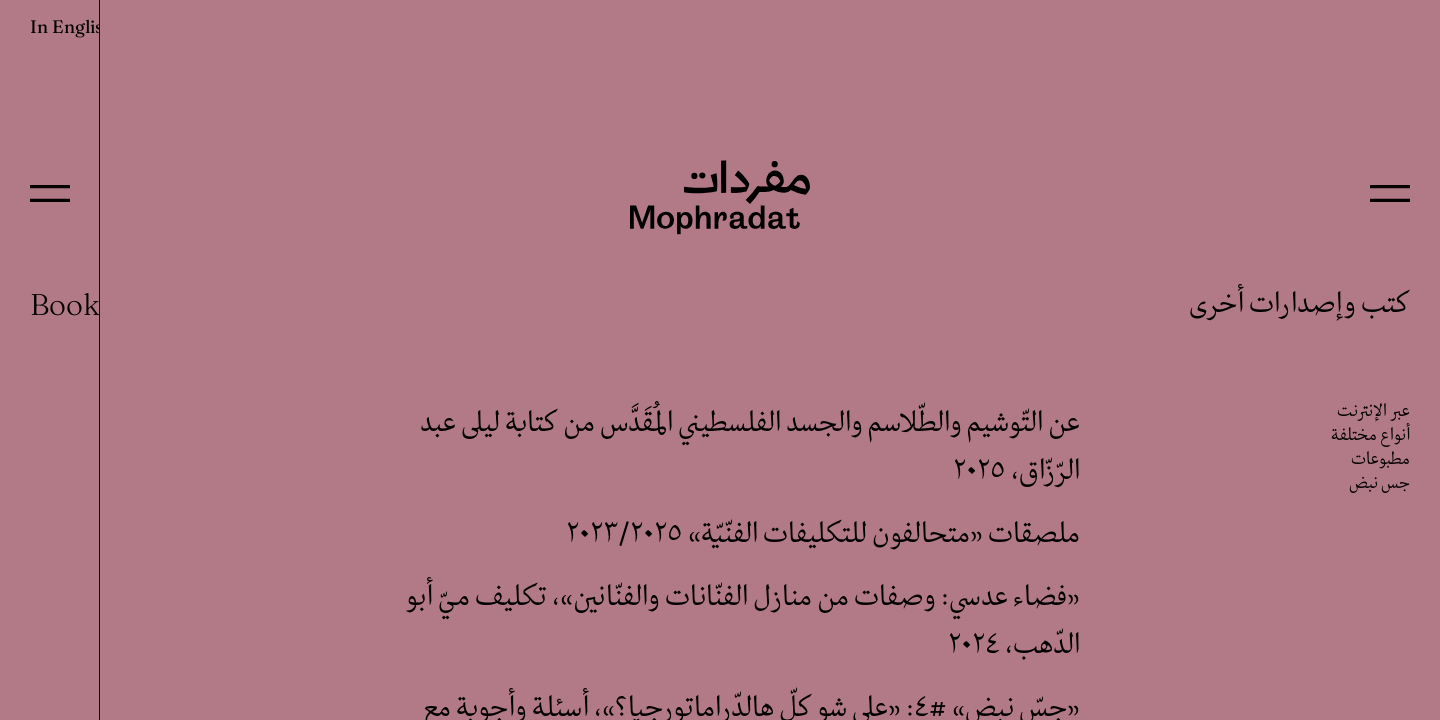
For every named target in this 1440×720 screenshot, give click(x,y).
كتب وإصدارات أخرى (1299, 304)
